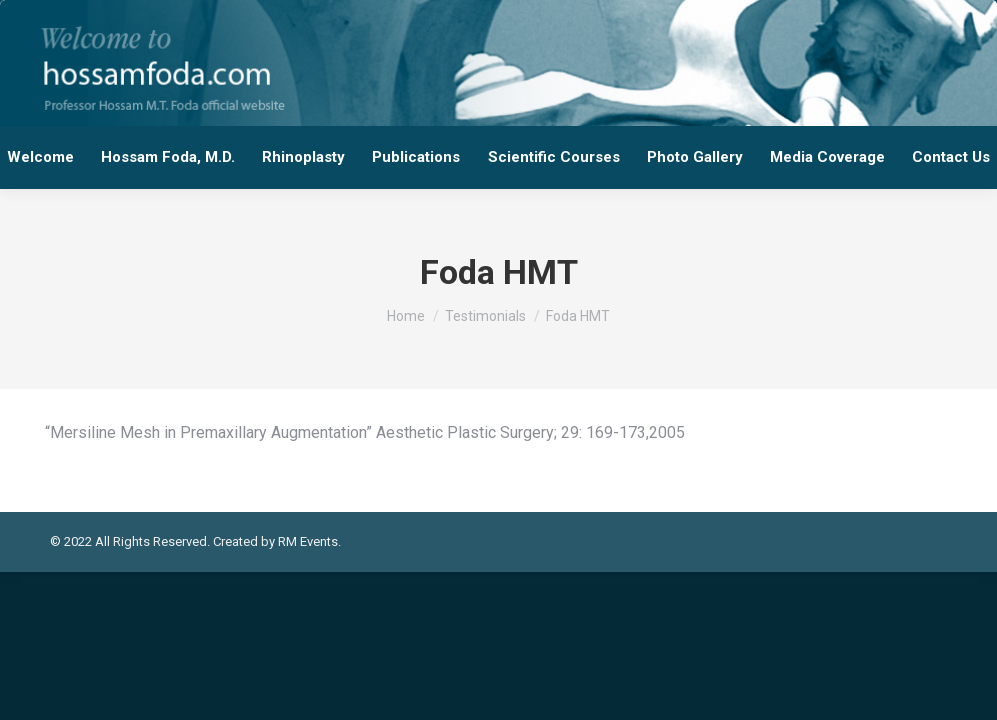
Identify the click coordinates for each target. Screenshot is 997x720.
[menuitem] (40, 157)
